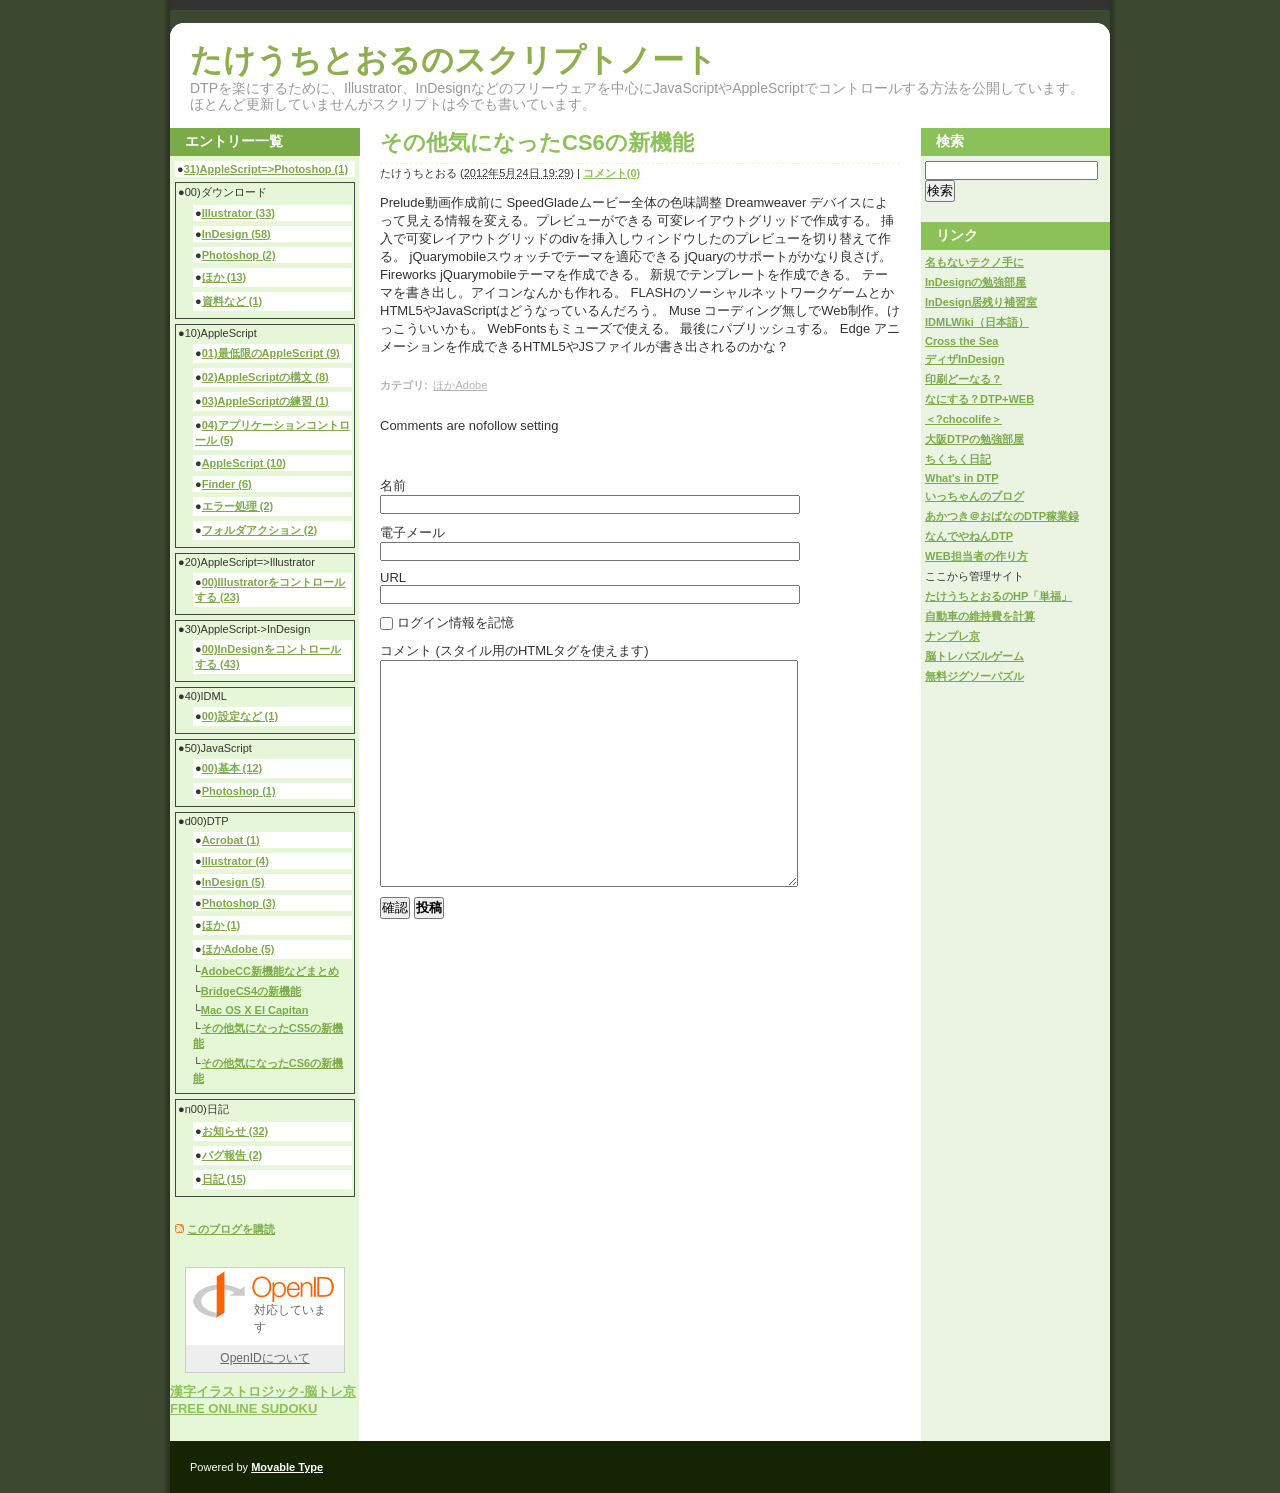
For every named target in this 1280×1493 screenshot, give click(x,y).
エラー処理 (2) (238, 506)
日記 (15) (224, 1179)
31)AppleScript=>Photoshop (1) (266, 169)
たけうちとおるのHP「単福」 (998, 596)
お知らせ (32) (235, 1131)
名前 (393, 485)
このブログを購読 (231, 1229)
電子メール (412, 532)
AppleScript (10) (244, 463)
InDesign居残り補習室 (981, 302)
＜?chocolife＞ (963, 419)
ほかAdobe (460, 385)
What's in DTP (962, 478)
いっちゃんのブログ (974, 496)
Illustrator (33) (238, 213)
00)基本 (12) (232, 768)
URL (393, 577)
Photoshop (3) (239, 903)
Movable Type (287, 1467)
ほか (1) (221, 925)
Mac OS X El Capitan (255, 1010)
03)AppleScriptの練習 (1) (265, 401)
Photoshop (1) (239, 791)
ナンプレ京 (952, 636)
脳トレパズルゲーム (974, 656)
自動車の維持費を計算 (980, 616)
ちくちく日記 (958, 459)
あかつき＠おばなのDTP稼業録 (1002, 516)
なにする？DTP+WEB (979, 399)
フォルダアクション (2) (260, 530)
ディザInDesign (964, 359)
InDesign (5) (233, 882)
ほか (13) (224, 277)
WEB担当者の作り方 (976, 556)
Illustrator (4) (235, 861)
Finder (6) (227, 484)
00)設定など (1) (240, 716)
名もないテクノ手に (974, 262)
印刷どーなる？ (963, 379)
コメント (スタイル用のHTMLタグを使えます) (514, 650)
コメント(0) (611, 173)
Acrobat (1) (231, 840)
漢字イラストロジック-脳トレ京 (263, 1391)
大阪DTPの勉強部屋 (974, 439)
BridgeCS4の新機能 (251, 991)
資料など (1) (232, 301)
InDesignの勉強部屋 (975, 282)
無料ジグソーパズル (974, 676)
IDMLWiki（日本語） (977, 322)
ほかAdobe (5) (238, 949)
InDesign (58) (236, 234)
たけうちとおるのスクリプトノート (453, 60)
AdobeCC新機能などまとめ (270, 971)
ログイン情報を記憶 (455, 622)
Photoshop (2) (239, 255)
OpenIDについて (264, 1358)
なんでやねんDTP (969, 536)
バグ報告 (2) (232, 1155)
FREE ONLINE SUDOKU (243, 1408)
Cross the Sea (961, 341)
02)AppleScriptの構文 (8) (265, 377)
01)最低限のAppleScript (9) (271, 353)
